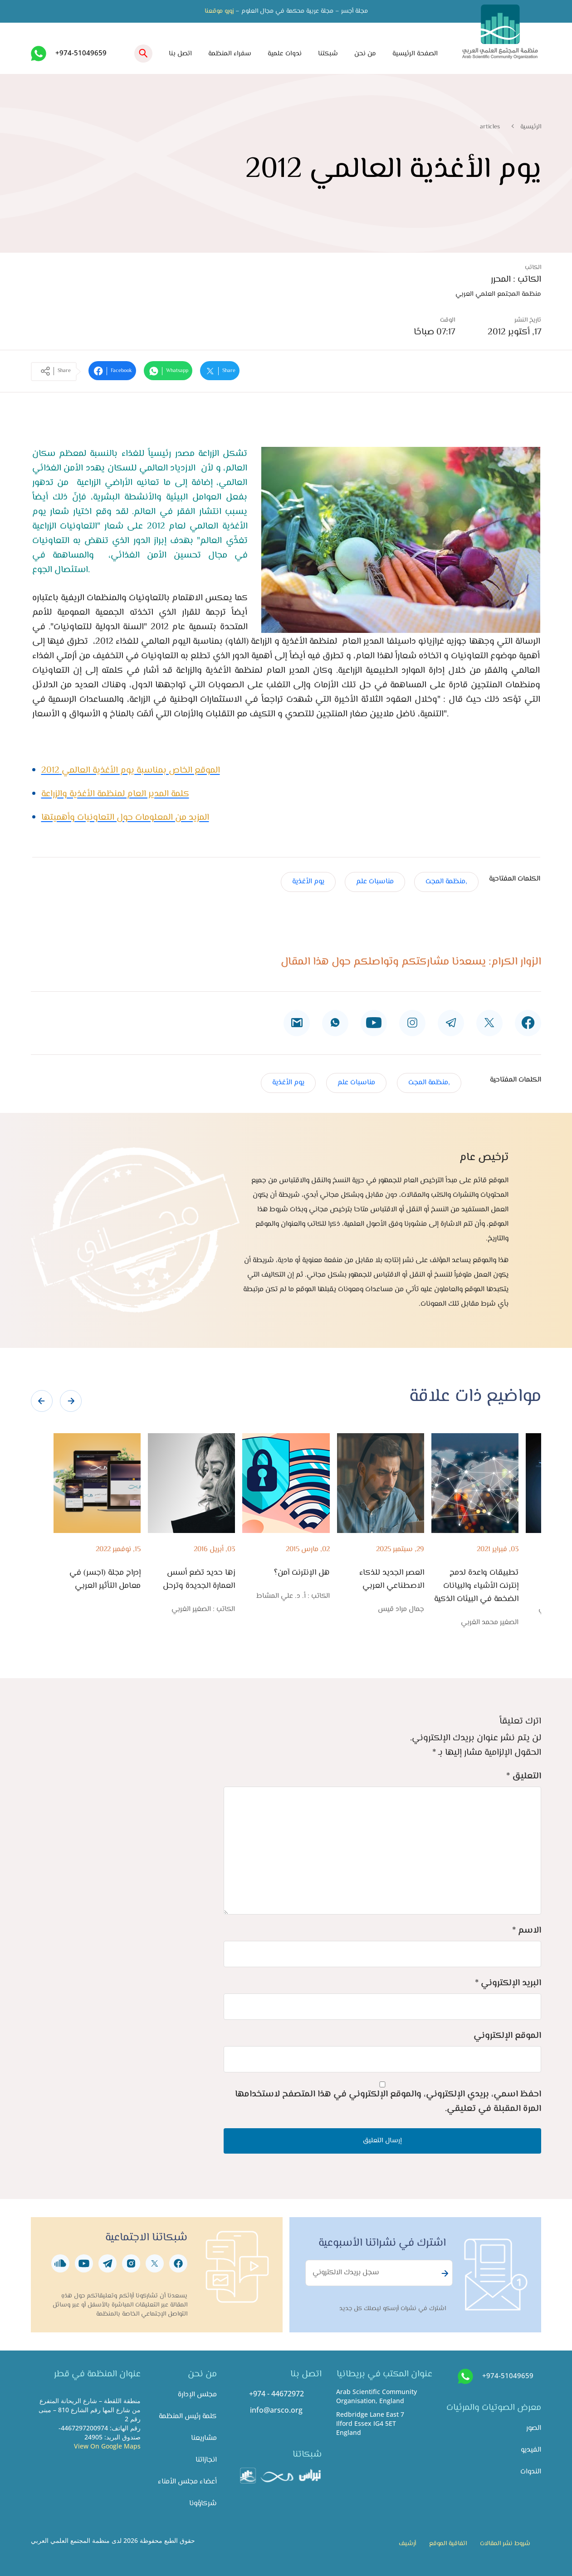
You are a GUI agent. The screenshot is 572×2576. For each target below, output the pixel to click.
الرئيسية (530, 127)
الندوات (530, 2472)
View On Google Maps (107, 2446)
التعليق (523, 1776)
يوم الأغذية (308, 881)
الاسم (526, 1931)
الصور (533, 2428)
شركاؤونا (203, 2503)
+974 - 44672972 (276, 2394)
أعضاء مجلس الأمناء (187, 2482)
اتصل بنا (180, 54)
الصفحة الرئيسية (415, 54)
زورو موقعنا (219, 11)
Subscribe (443, 2273)
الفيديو (531, 2450)
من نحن (365, 54)
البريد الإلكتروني (508, 1983)
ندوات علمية (285, 54)
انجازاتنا (206, 2460)
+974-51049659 (81, 52)
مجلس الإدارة (197, 2394)
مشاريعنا (204, 2438)
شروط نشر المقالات (505, 2544)
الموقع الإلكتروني (507, 2036)
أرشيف (407, 2544)
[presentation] (42, 1401)
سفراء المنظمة (229, 54)
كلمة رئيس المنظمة (188, 2416)
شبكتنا (328, 54)
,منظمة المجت (446, 881)
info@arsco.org (276, 2410)
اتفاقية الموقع (448, 2544)
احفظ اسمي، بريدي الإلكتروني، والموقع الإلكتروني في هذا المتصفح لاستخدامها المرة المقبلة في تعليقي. (388, 2101)
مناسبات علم (375, 881)
